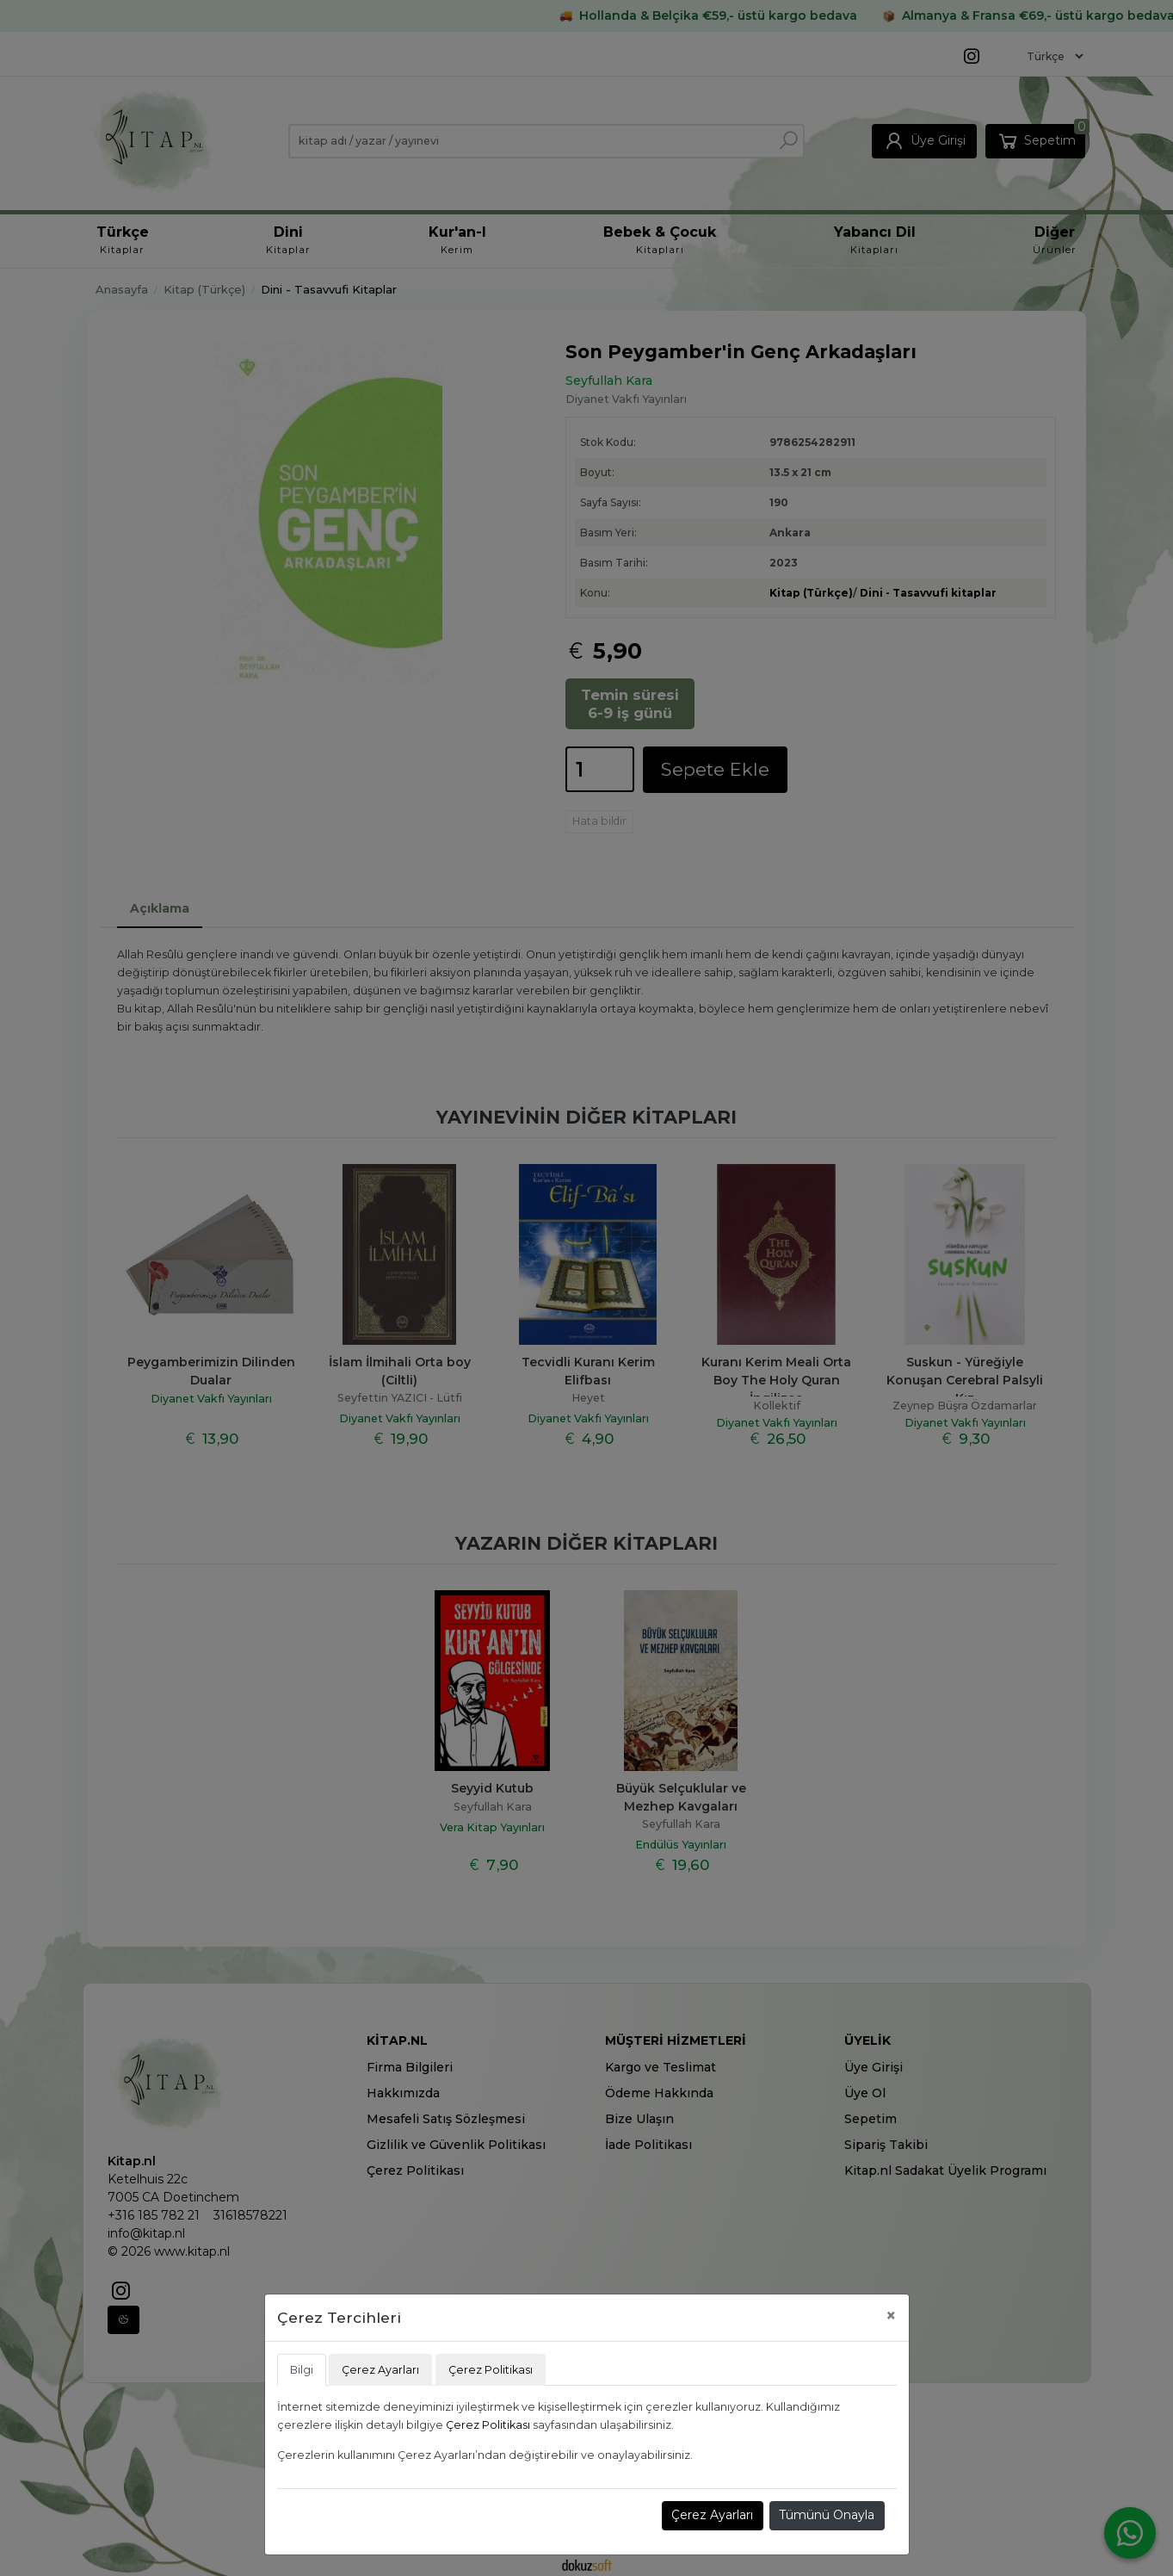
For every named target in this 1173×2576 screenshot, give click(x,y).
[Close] (891, 2315)
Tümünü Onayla (826, 2515)
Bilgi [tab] (301, 2369)
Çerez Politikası (488, 2424)
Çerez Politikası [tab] (490, 2369)
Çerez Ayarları (712, 2515)
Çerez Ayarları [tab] (380, 2369)
